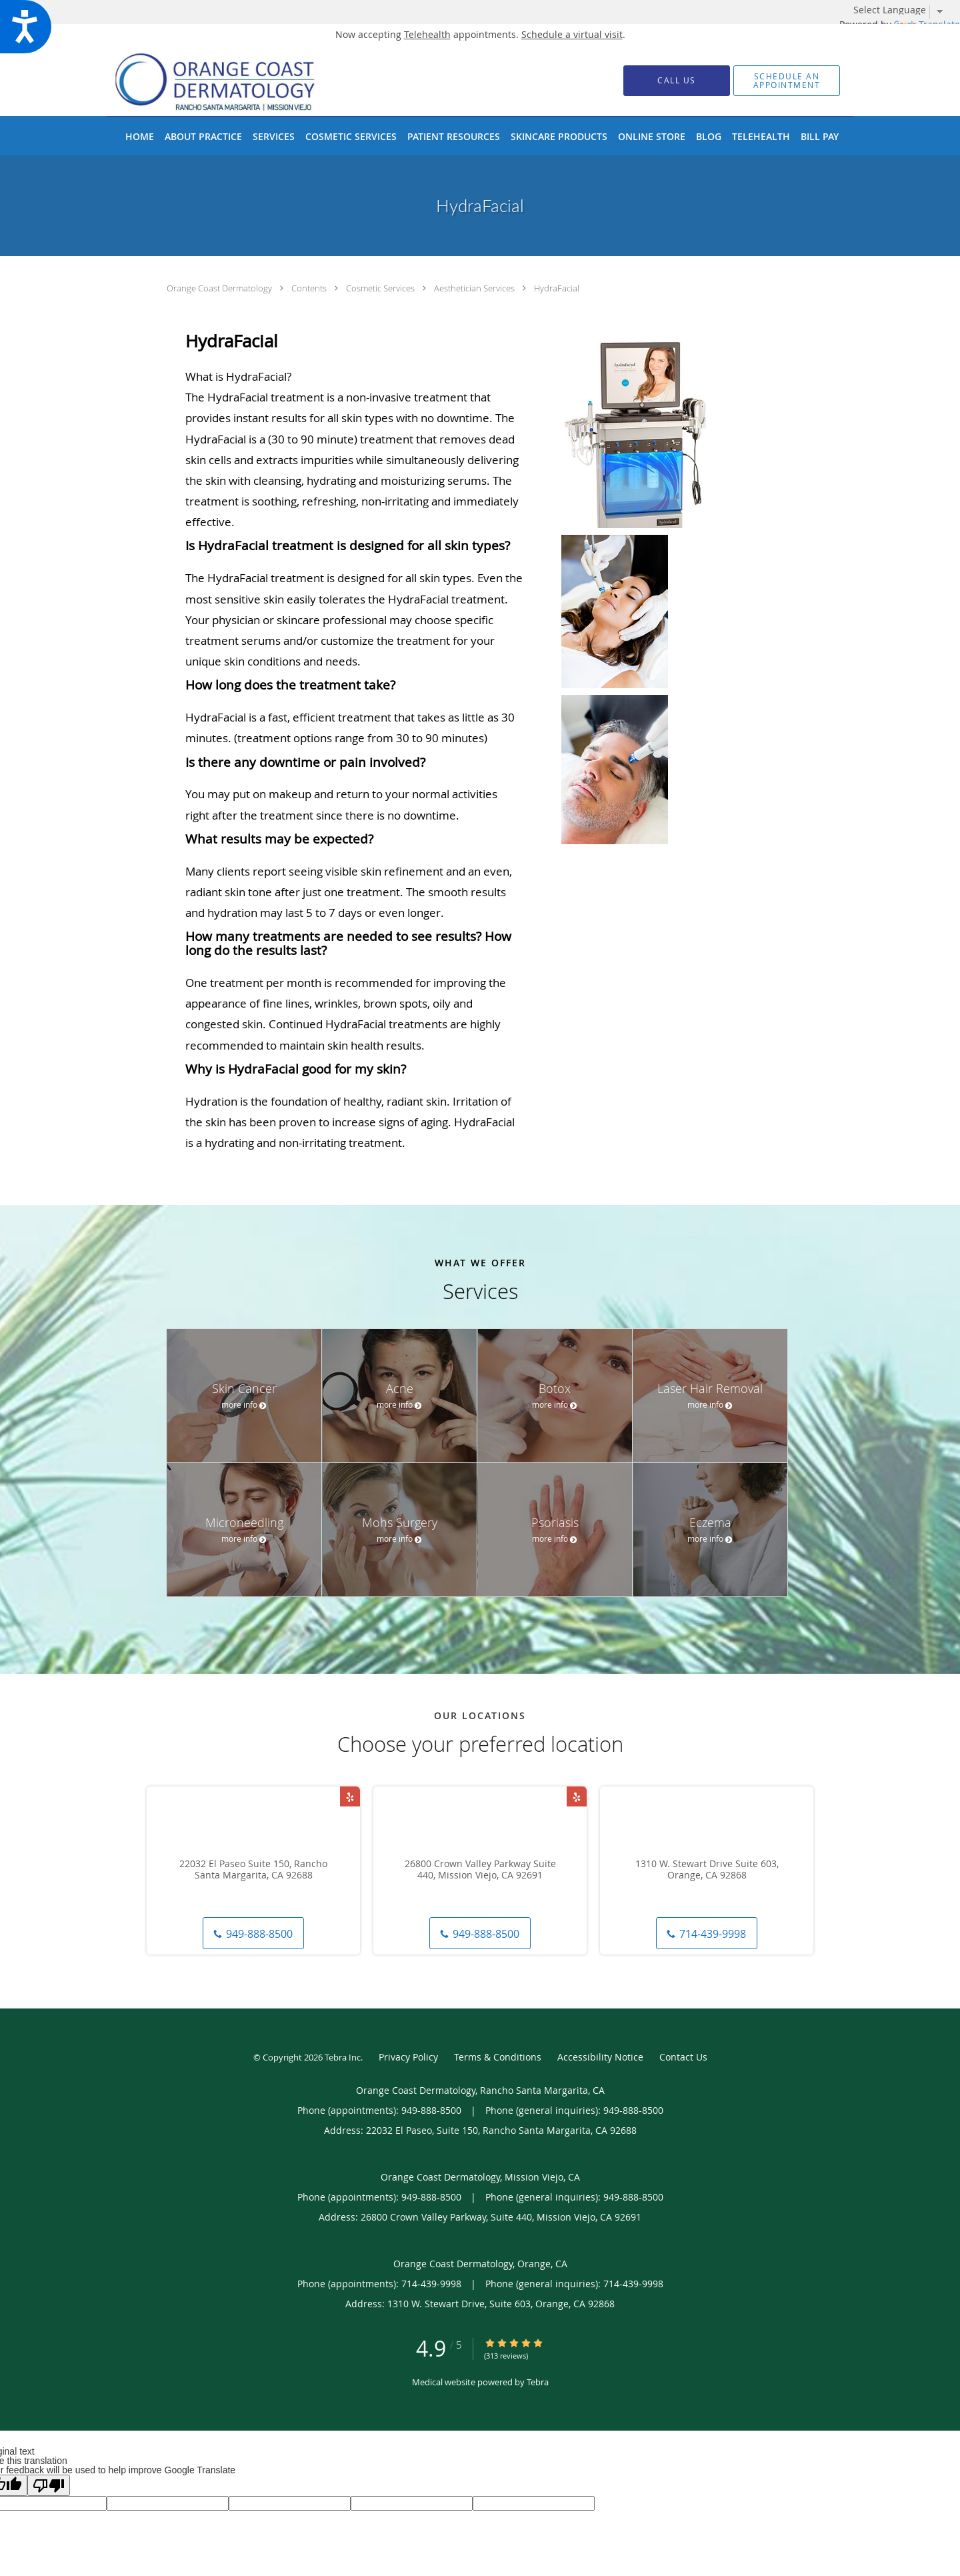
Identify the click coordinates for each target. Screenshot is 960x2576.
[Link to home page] (236, 80)
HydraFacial (556, 288)
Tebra (538, 2382)
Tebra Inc (343, 2057)
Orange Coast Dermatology (220, 288)
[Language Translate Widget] (903, 10)
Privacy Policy (408, 2057)
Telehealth (427, 34)
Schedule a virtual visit (572, 34)
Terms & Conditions (497, 2057)
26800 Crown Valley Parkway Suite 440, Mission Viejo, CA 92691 (480, 1869)
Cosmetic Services (381, 288)
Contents (310, 288)
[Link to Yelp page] (350, 1796)
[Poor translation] (48, 2485)
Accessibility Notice (600, 2057)
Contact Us (683, 2057)
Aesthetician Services (475, 288)
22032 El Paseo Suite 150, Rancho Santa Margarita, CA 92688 (253, 1869)
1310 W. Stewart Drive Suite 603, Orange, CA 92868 (707, 1869)
